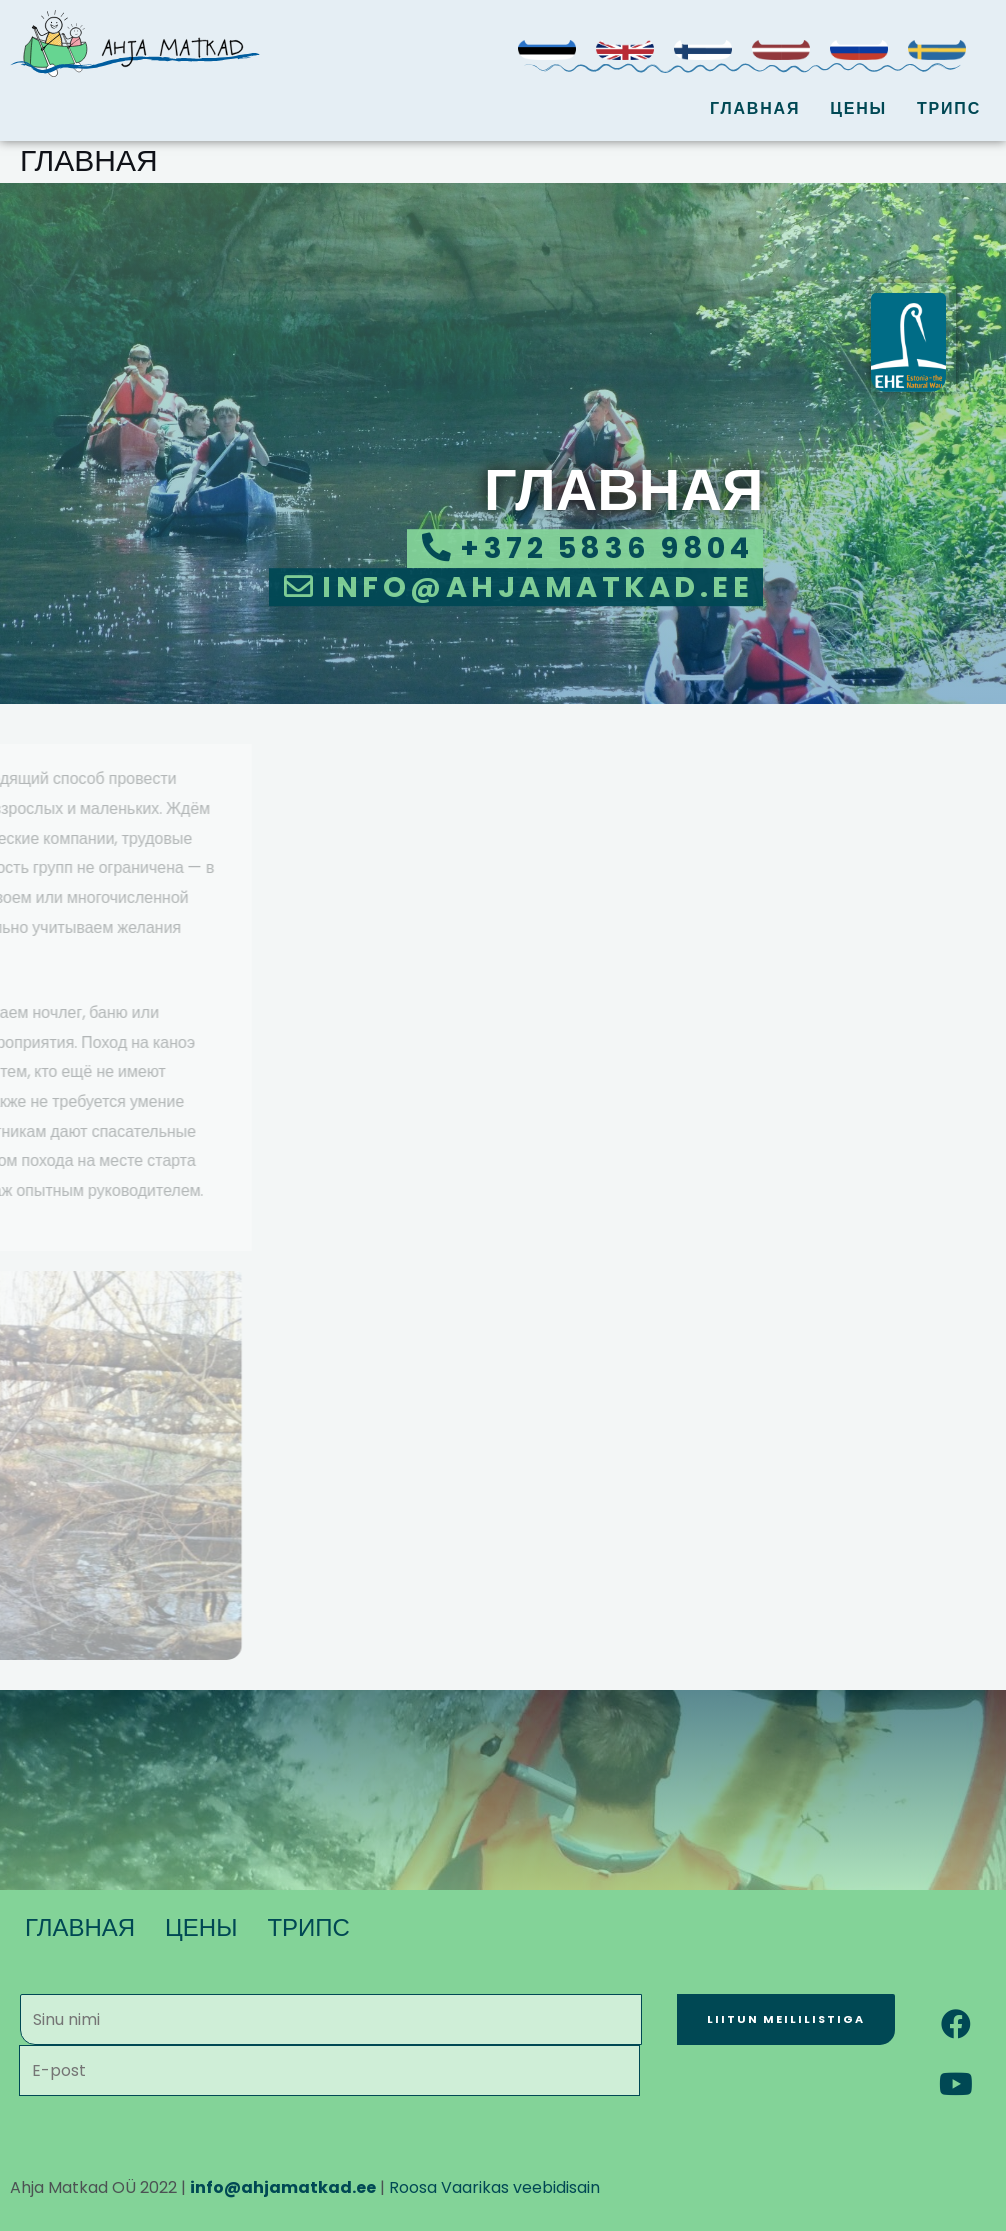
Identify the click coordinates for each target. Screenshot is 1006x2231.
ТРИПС (949, 108)
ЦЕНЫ (858, 108)
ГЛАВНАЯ (755, 108)
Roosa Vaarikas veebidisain (494, 2187)
